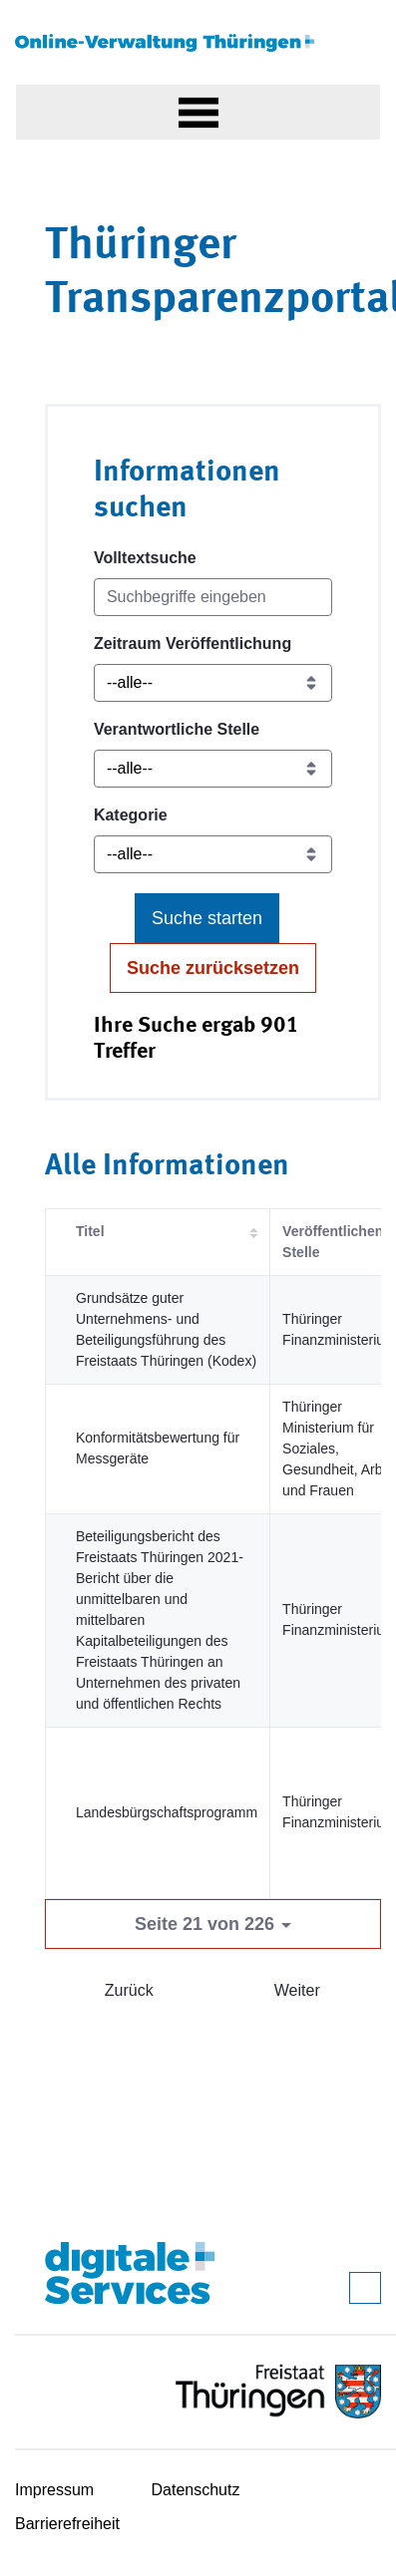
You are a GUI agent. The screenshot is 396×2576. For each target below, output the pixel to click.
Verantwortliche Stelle (176, 729)
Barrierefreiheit (67, 2523)
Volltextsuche (145, 557)
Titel (90, 1231)
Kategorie (131, 814)
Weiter (297, 1990)
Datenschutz (196, 2489)
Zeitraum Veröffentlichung (192, 643)
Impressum (54, 2489)
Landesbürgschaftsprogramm (166, 1812)
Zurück (129, 1990)
